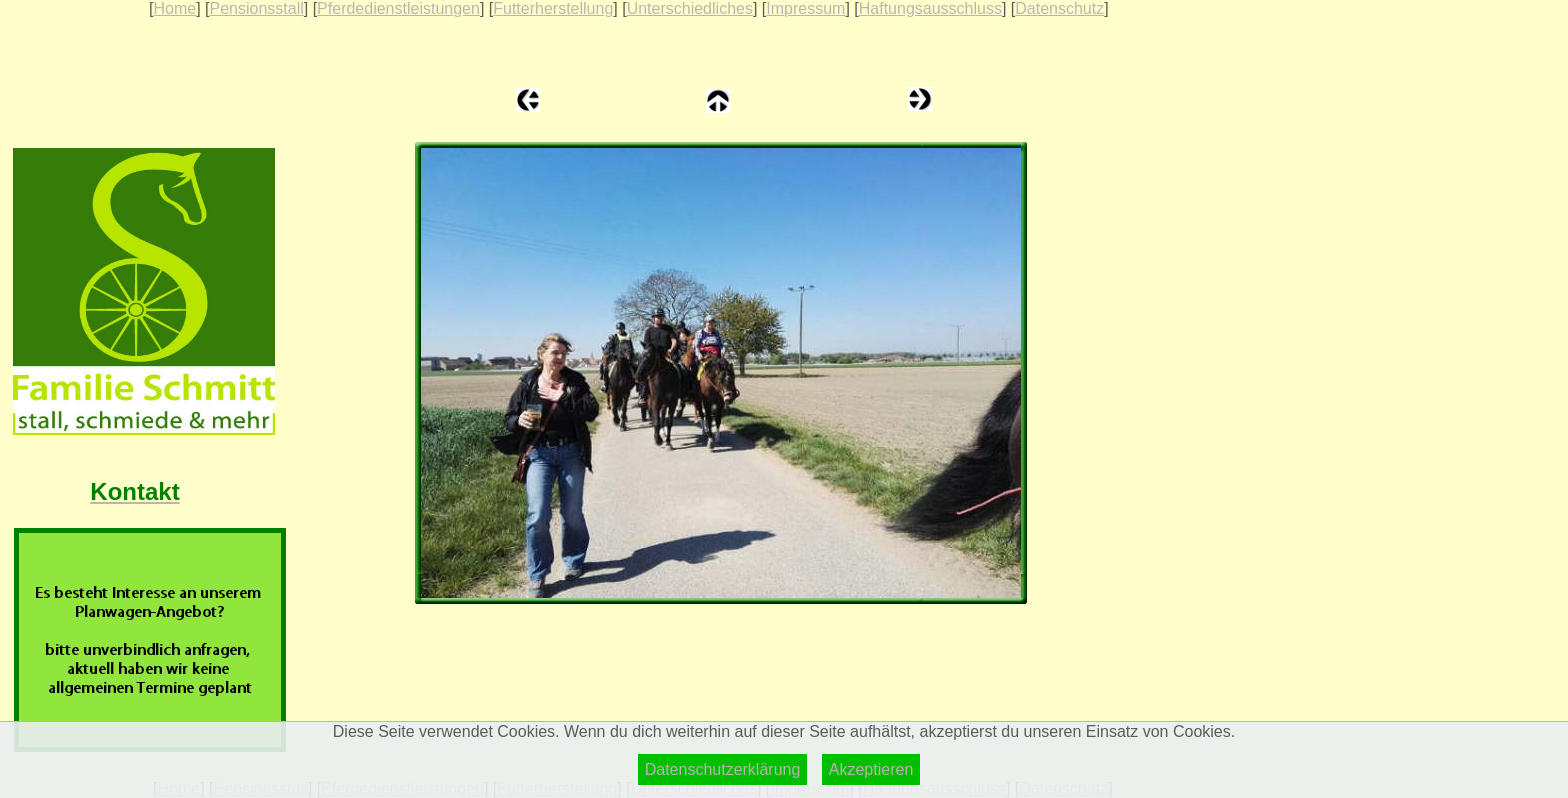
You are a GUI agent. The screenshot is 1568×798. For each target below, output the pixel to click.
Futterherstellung (553, 8)
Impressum (805, 8)
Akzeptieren (871, 769)
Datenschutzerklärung (723, 769)
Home (174, 8)
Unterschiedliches (690, 8)
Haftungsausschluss (930, 8)
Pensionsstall (256, 8)
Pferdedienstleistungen (398, 8)
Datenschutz (1059, 8)
